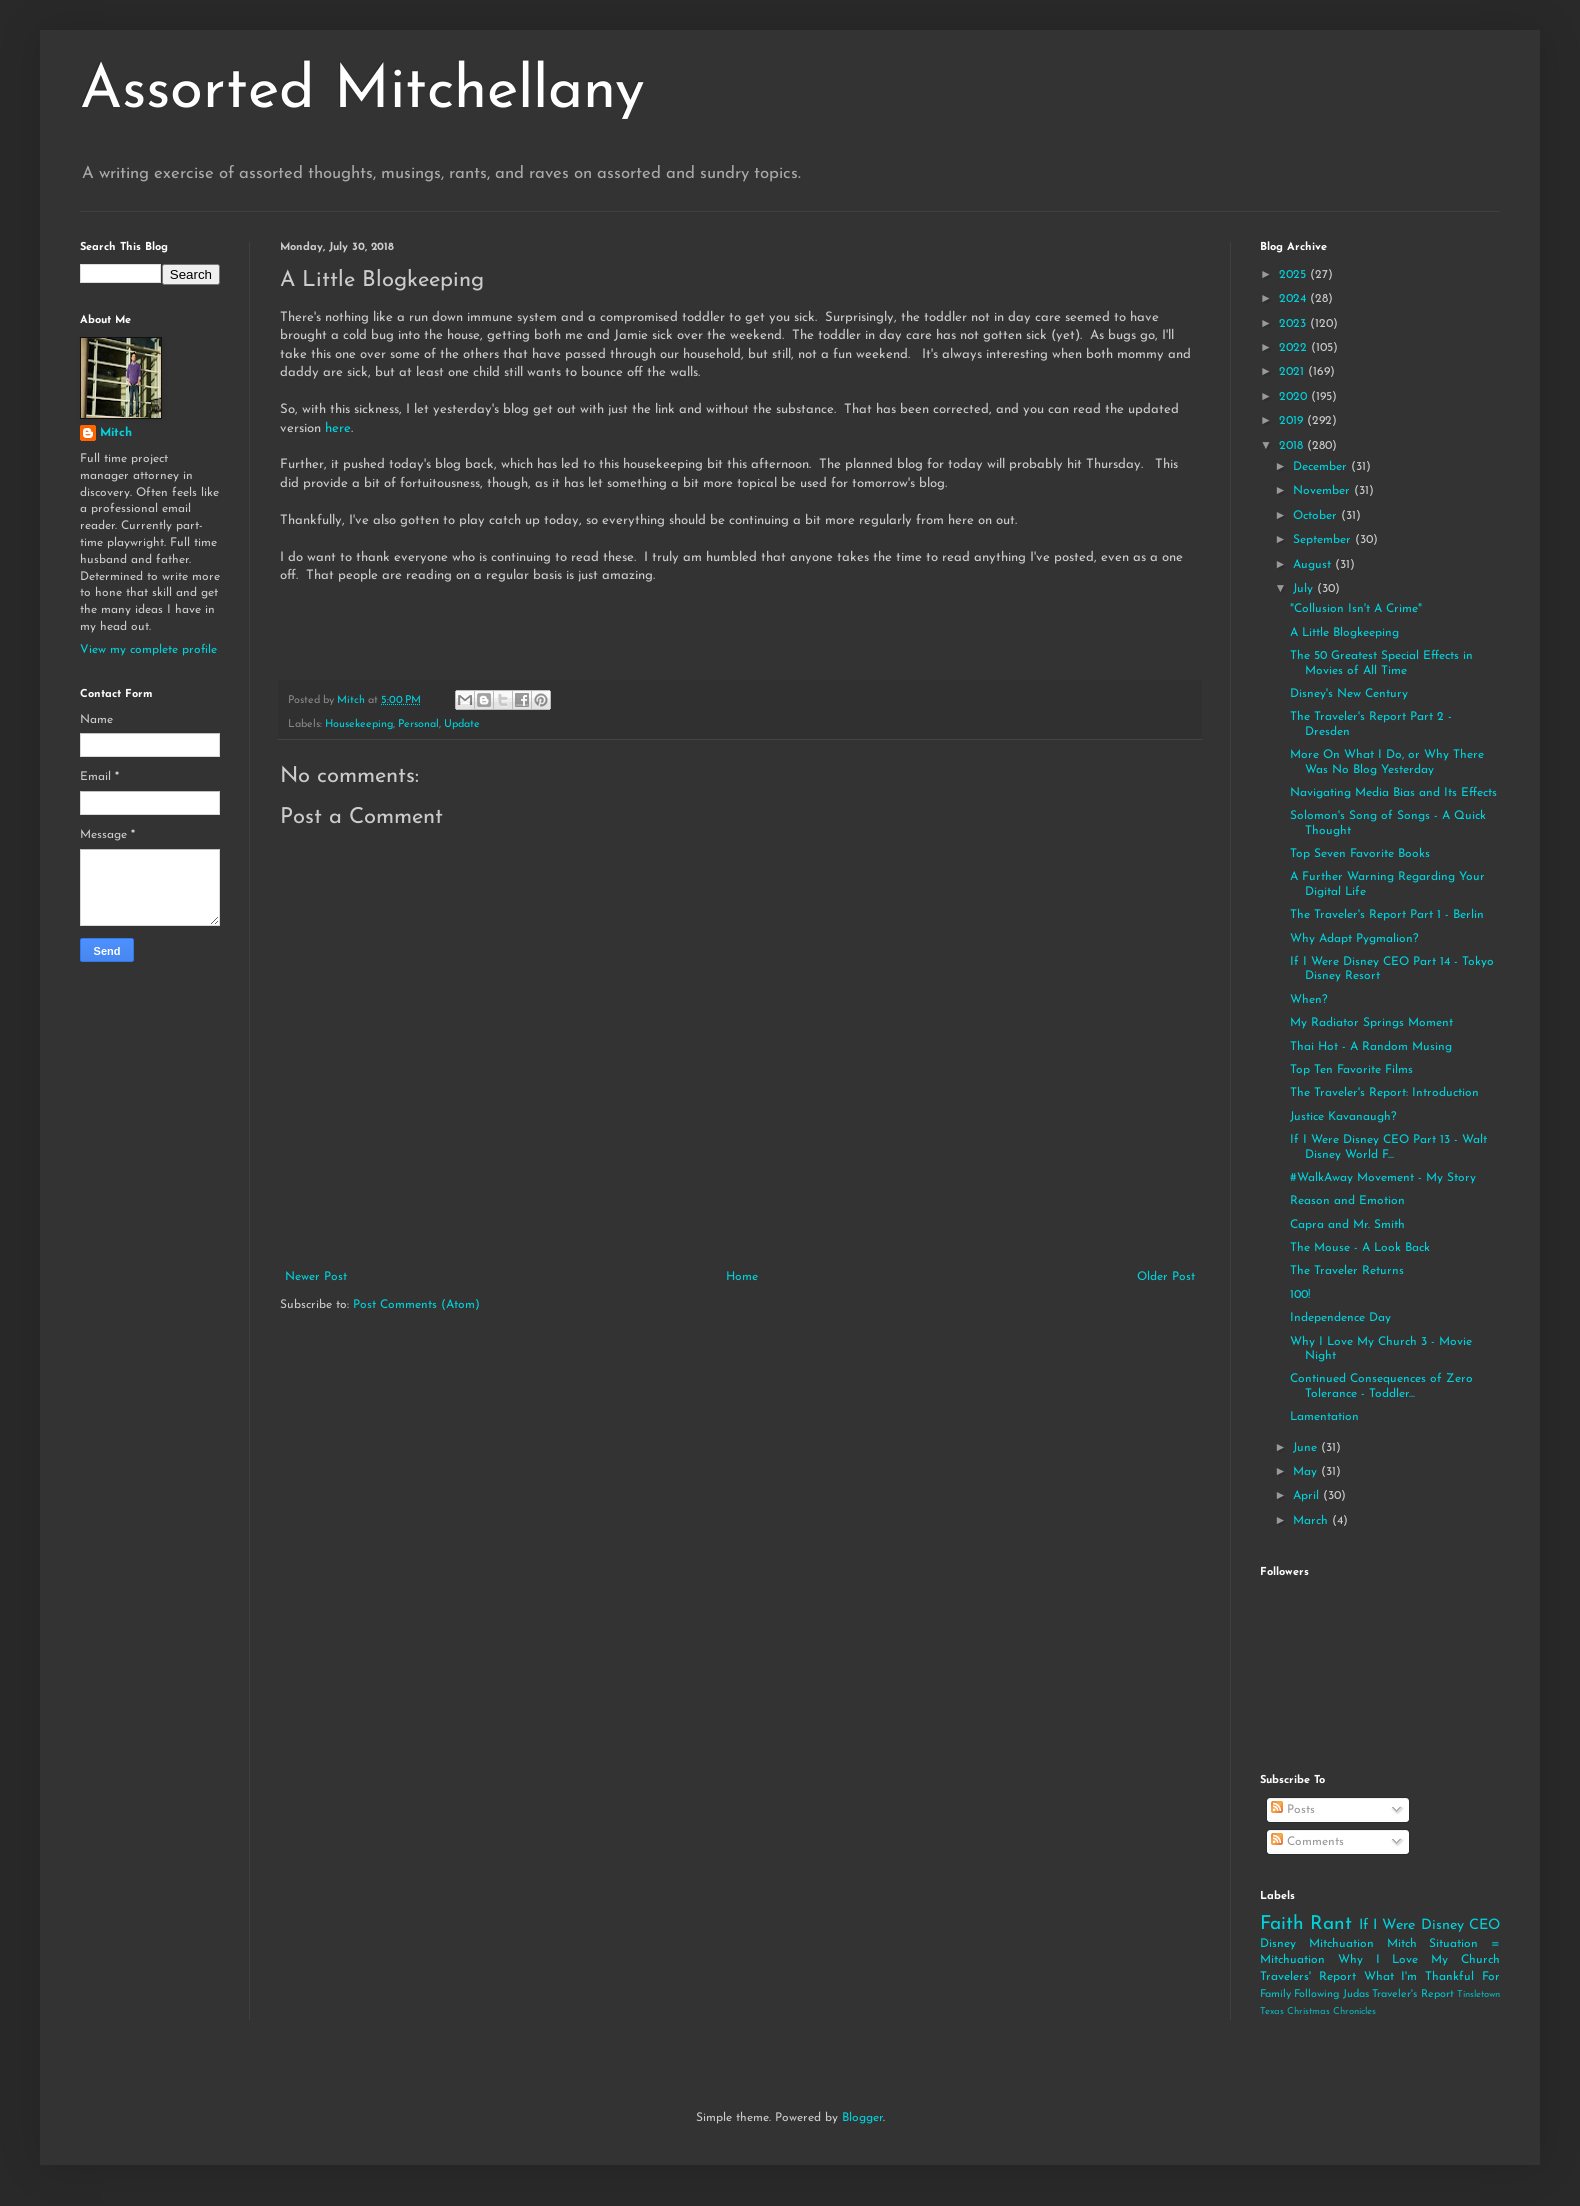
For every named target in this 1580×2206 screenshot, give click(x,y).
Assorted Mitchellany (362, 92)
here (338, 428)
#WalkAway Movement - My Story (1383, 1178)
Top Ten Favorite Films (1351, 1070)
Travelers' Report (1308, 1977)
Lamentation (1324, 1417)
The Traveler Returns (1347, 1271)
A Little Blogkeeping (1344, 633)
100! (1300, 1295)
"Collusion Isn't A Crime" (1356, 609)
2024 (1294, 299)
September (1324, 540)
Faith (1282, 1924)
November (1323, 491)
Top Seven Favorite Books (1360, 854)
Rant (1331, 1924)
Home (742, 1277)
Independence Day (1340, 1318)
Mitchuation (1341, 1944)
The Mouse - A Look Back (1360, 1248)
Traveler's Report (1412, 1994)
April (1308, 1496)
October (1317, 516)
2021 (1293, 372)
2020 (1295, 397)
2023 (1294, 324)
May (1307, 1472)
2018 (1293, 446)
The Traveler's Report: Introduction (1384, 1093)
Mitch (116, 433)
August (1314, 565)
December (1322, 467)
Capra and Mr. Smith (1347, 1225)
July (1305, 589)
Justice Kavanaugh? (1343, 1117)
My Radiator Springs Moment (1371, 1023)
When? (1309, 1000)
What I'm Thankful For (1432, 1977)
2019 (1293, 421)
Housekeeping (359, 724)
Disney (1278, 1944)
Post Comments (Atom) (416, 1305)
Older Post (1166, 1277)
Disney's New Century (1349, 694)
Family (1275, 1994)
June (1307, 1448)
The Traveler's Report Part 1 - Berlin (1387, 915)
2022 (1295, 348)
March (1312, 1521)
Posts (1293, 1810)
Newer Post (316, 1277)
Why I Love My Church (1419, 1960)
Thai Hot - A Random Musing (1371, 1047)
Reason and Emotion (1347, 1201)
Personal (418, 724)
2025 (1294, 275)
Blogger (862, 2118)
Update (462, 724)
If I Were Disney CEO (1429, 1925)
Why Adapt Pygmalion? (1354, 939)
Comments (1307, 1842)
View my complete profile (148, 650)
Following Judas (1331, 1994)
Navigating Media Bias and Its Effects (1393, 793)
